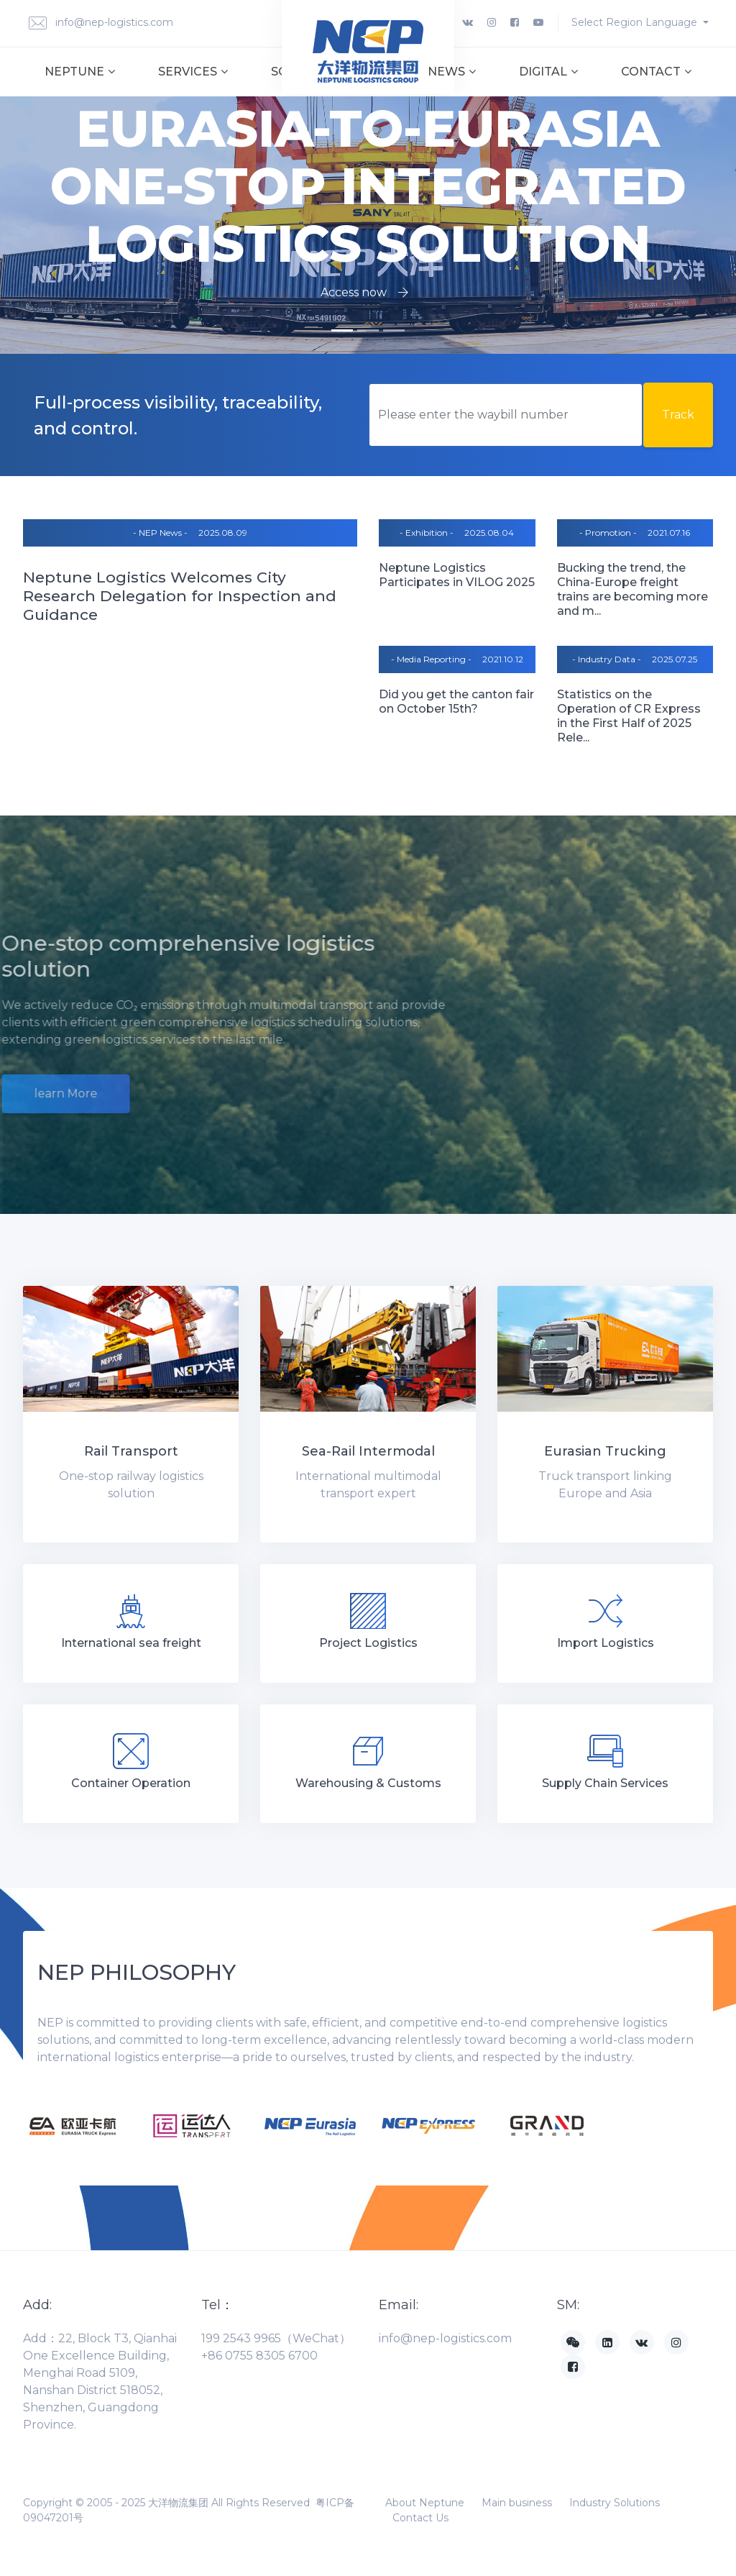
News (452, 71)
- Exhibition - (427, 532)
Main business (517, 2502)
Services (193, 71)
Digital (548, 71)
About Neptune (424, 2502)
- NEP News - (160, 532)
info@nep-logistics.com (101, 23)
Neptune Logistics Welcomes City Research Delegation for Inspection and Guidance (179, 596)
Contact (656, 71)
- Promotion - (608, 532)
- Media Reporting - (431, 659)
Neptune (80, 71)
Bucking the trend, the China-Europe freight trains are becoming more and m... (632, 589)
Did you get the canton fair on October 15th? (456, 702)
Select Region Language (635, 22)
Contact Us (420, 2517)
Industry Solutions (614, 2502)
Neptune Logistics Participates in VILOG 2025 (457, 575)
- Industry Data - (606, 659)
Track (678, 414)
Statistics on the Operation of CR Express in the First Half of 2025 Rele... (629, 716)
